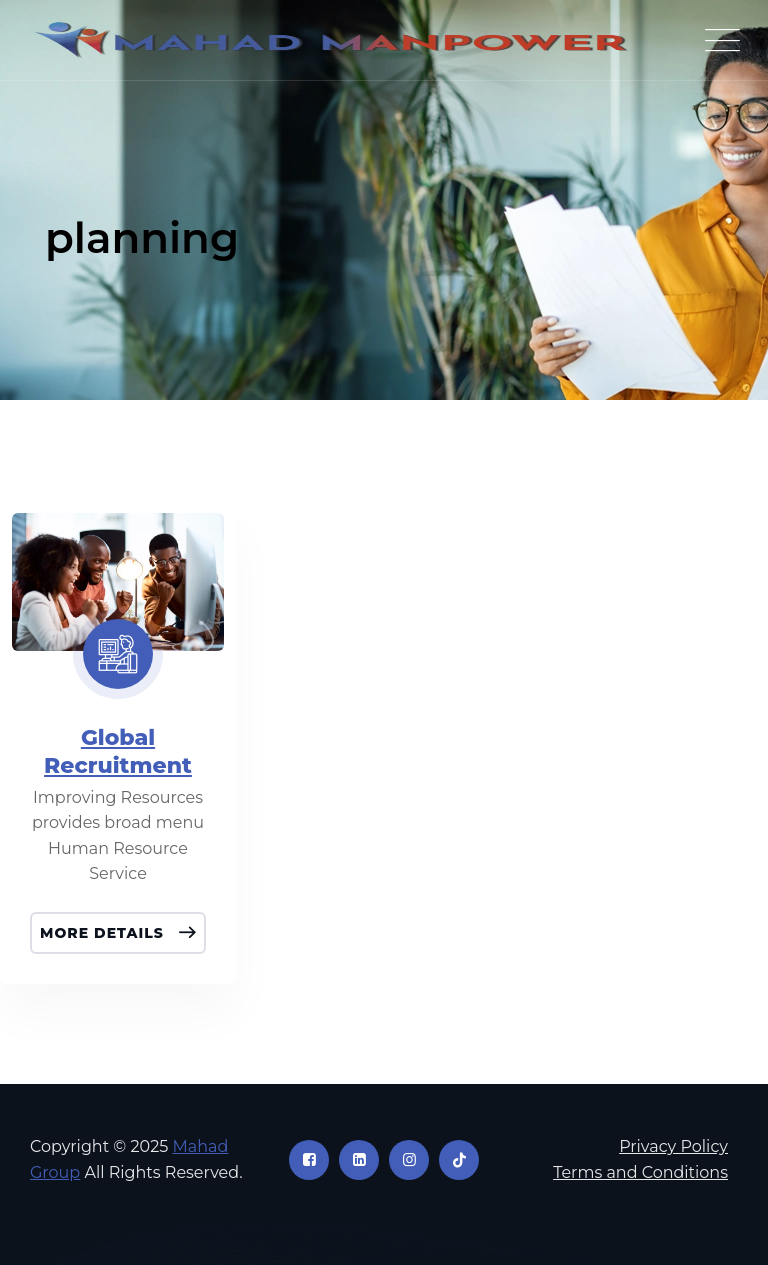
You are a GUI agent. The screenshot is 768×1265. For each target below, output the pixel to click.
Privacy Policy (673, 1146)
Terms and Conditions (640, 1172)
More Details (104, 933)
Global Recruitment (118, 751)
